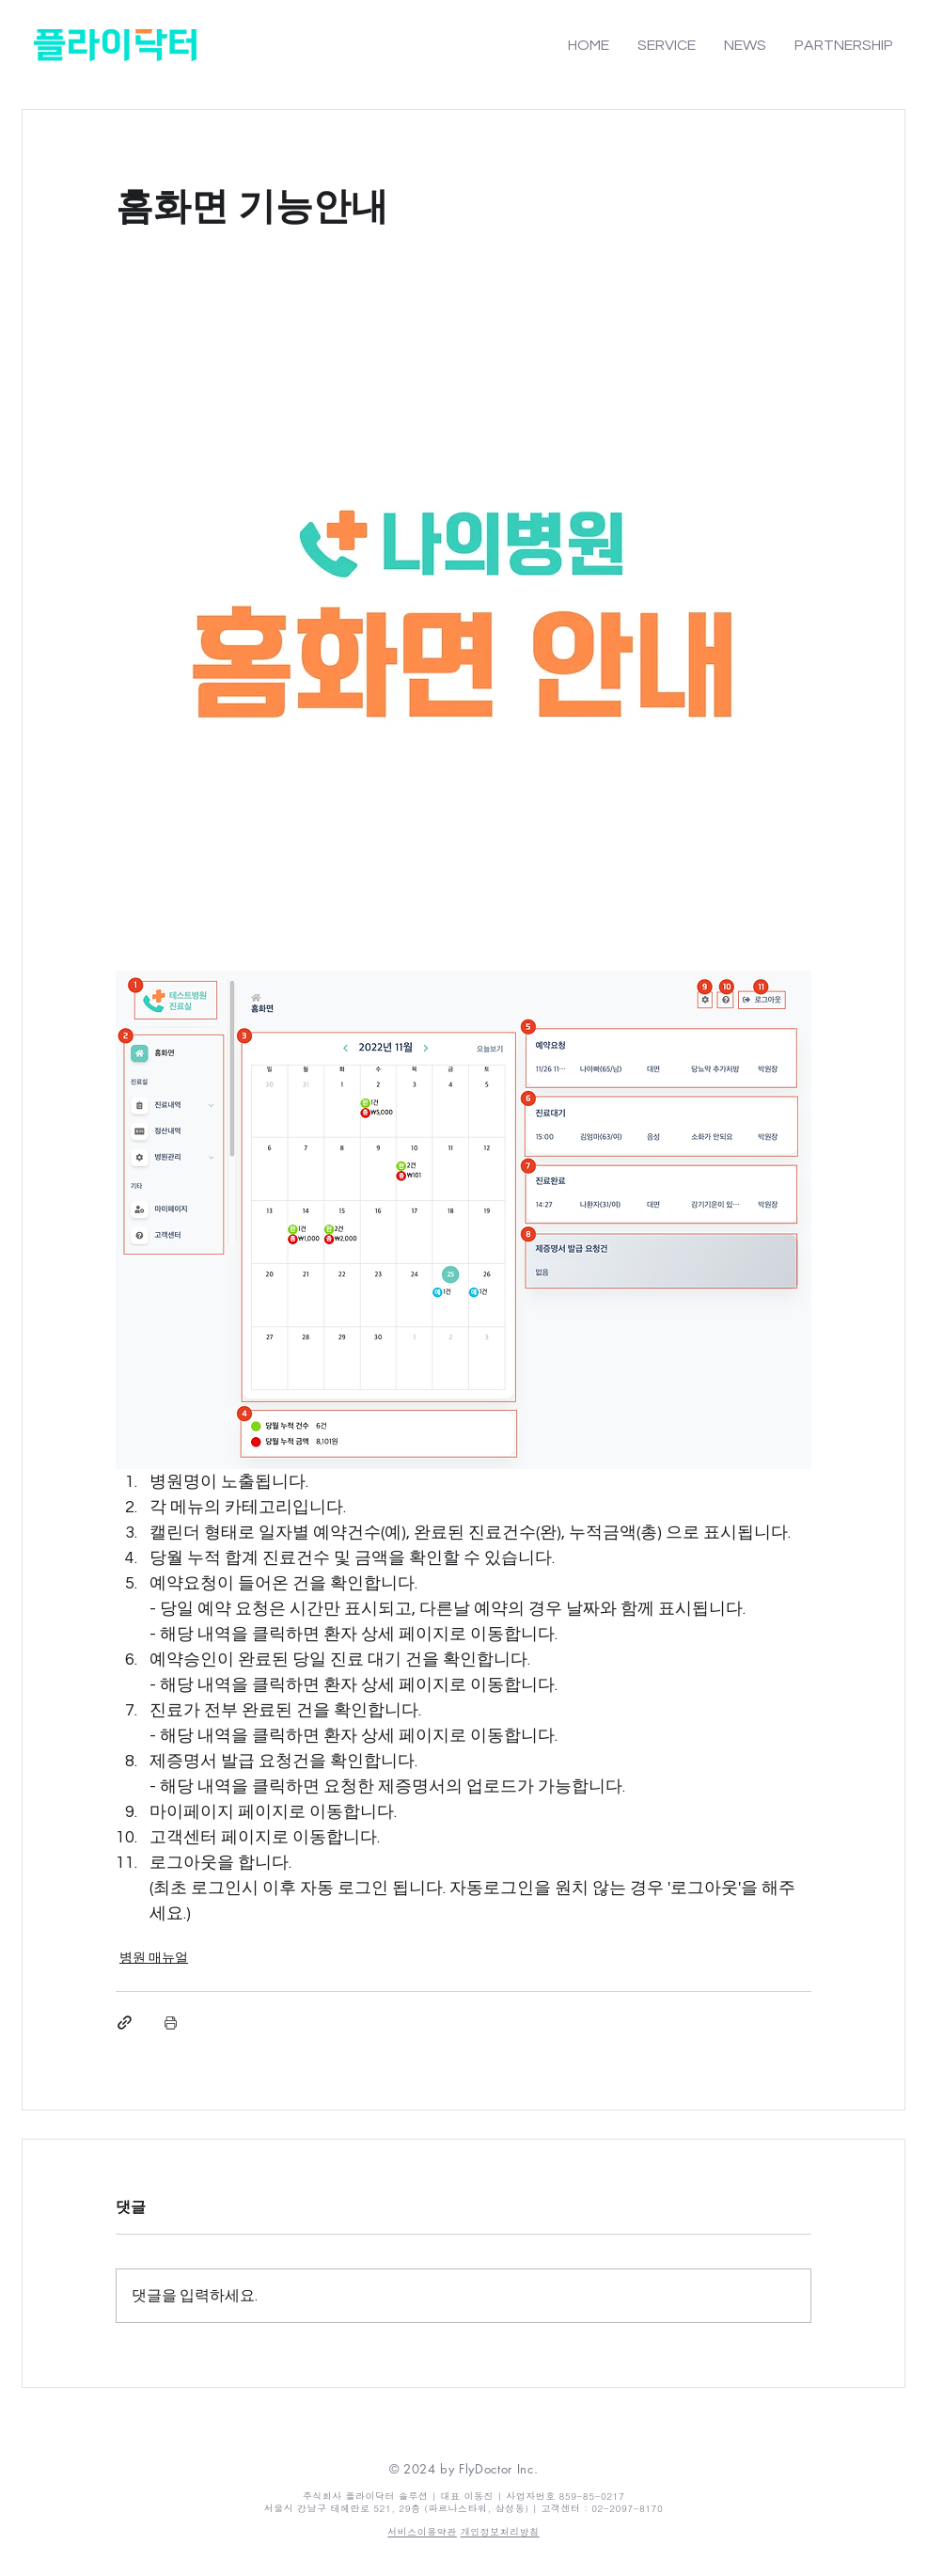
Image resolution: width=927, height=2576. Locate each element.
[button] (666, 45)
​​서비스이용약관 (422, 2531)
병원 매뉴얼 (153, 1958)
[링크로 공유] (125, 2022)
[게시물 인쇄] (171, 2022)
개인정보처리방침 (500, 2531)
